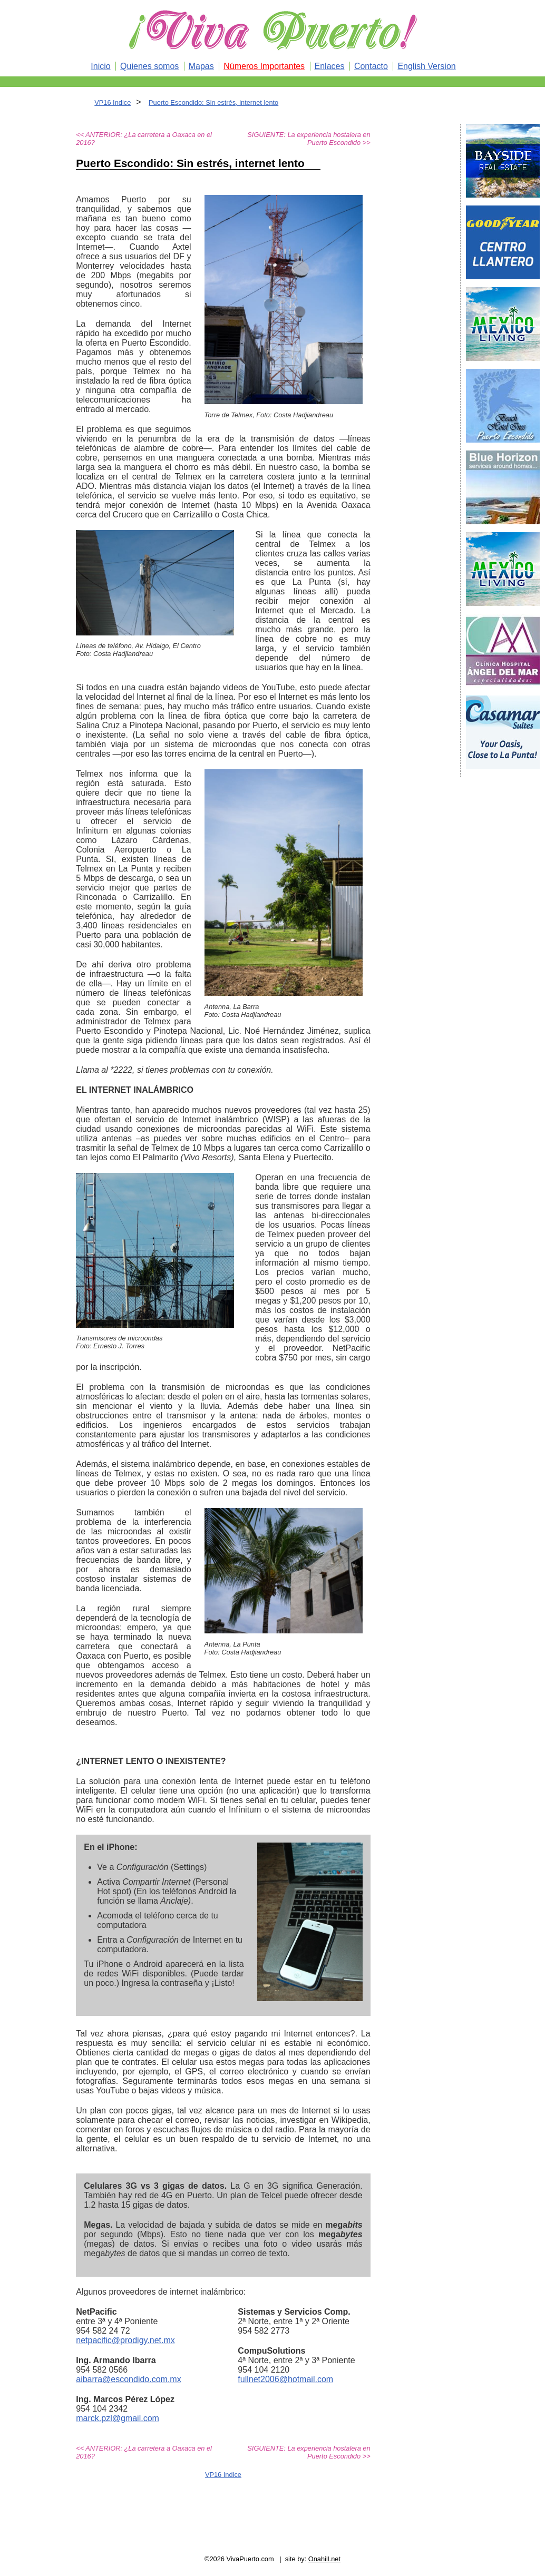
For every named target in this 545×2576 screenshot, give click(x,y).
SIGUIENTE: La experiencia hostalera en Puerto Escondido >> (308, 138)
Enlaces (330, 66)
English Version (426, 66)
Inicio (100, 66)
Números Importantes (264, 66)
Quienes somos (149, 66)
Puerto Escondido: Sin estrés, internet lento (213, 102)
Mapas (201, 66)
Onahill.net (324, 2559)
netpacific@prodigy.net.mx (125, 2340)
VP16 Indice (112, 102)
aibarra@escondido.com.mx (128, 2379)
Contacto (371, 66)
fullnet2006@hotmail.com (285, 2379)
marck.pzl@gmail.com (117, 2418)
